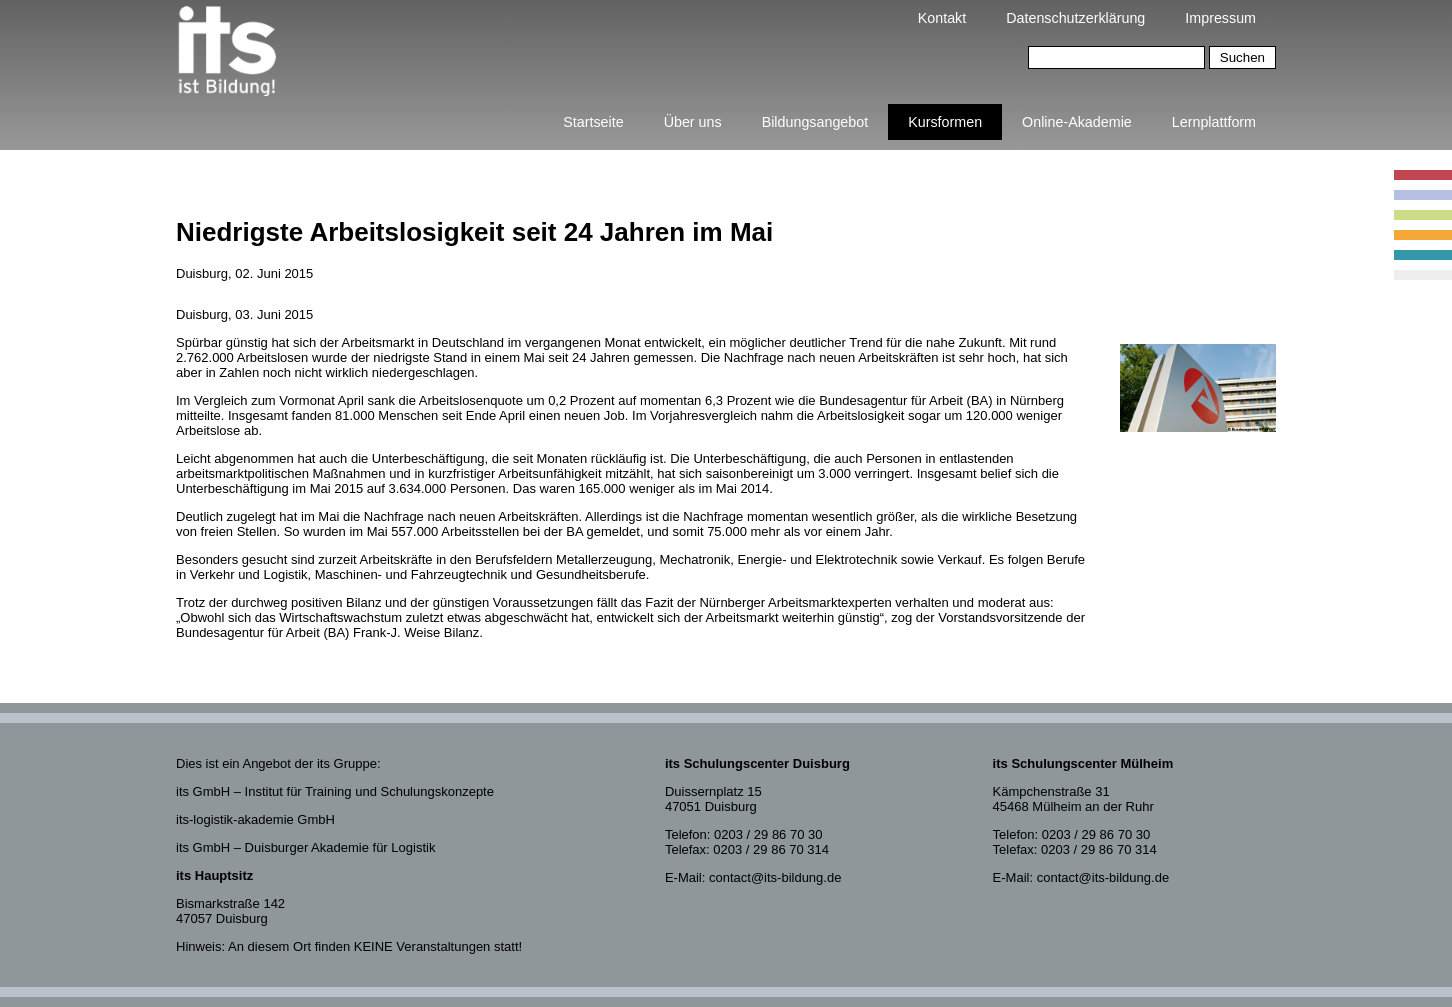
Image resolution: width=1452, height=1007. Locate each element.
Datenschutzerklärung (1075, 18)
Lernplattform (1214, 122)
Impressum (1220, 18)
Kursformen (945, 122)
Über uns (693, 122)
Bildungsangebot (815, 122)
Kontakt (942, 18)
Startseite (593, 122)
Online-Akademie (1077, 122)
